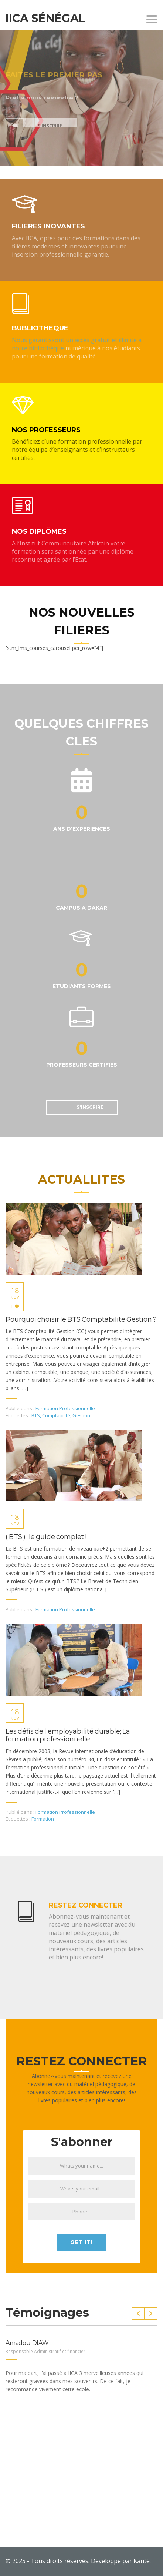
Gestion (81, 1415)
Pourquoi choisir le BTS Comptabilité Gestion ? (81, 1320)
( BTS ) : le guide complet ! (46, 1537)
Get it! (81, 2242)
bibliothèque (46, 348)
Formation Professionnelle (65, 1408)
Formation (42, 1818)
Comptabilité (56, 1415)
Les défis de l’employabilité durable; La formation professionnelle (68, 1736)
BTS (35, 1415)
